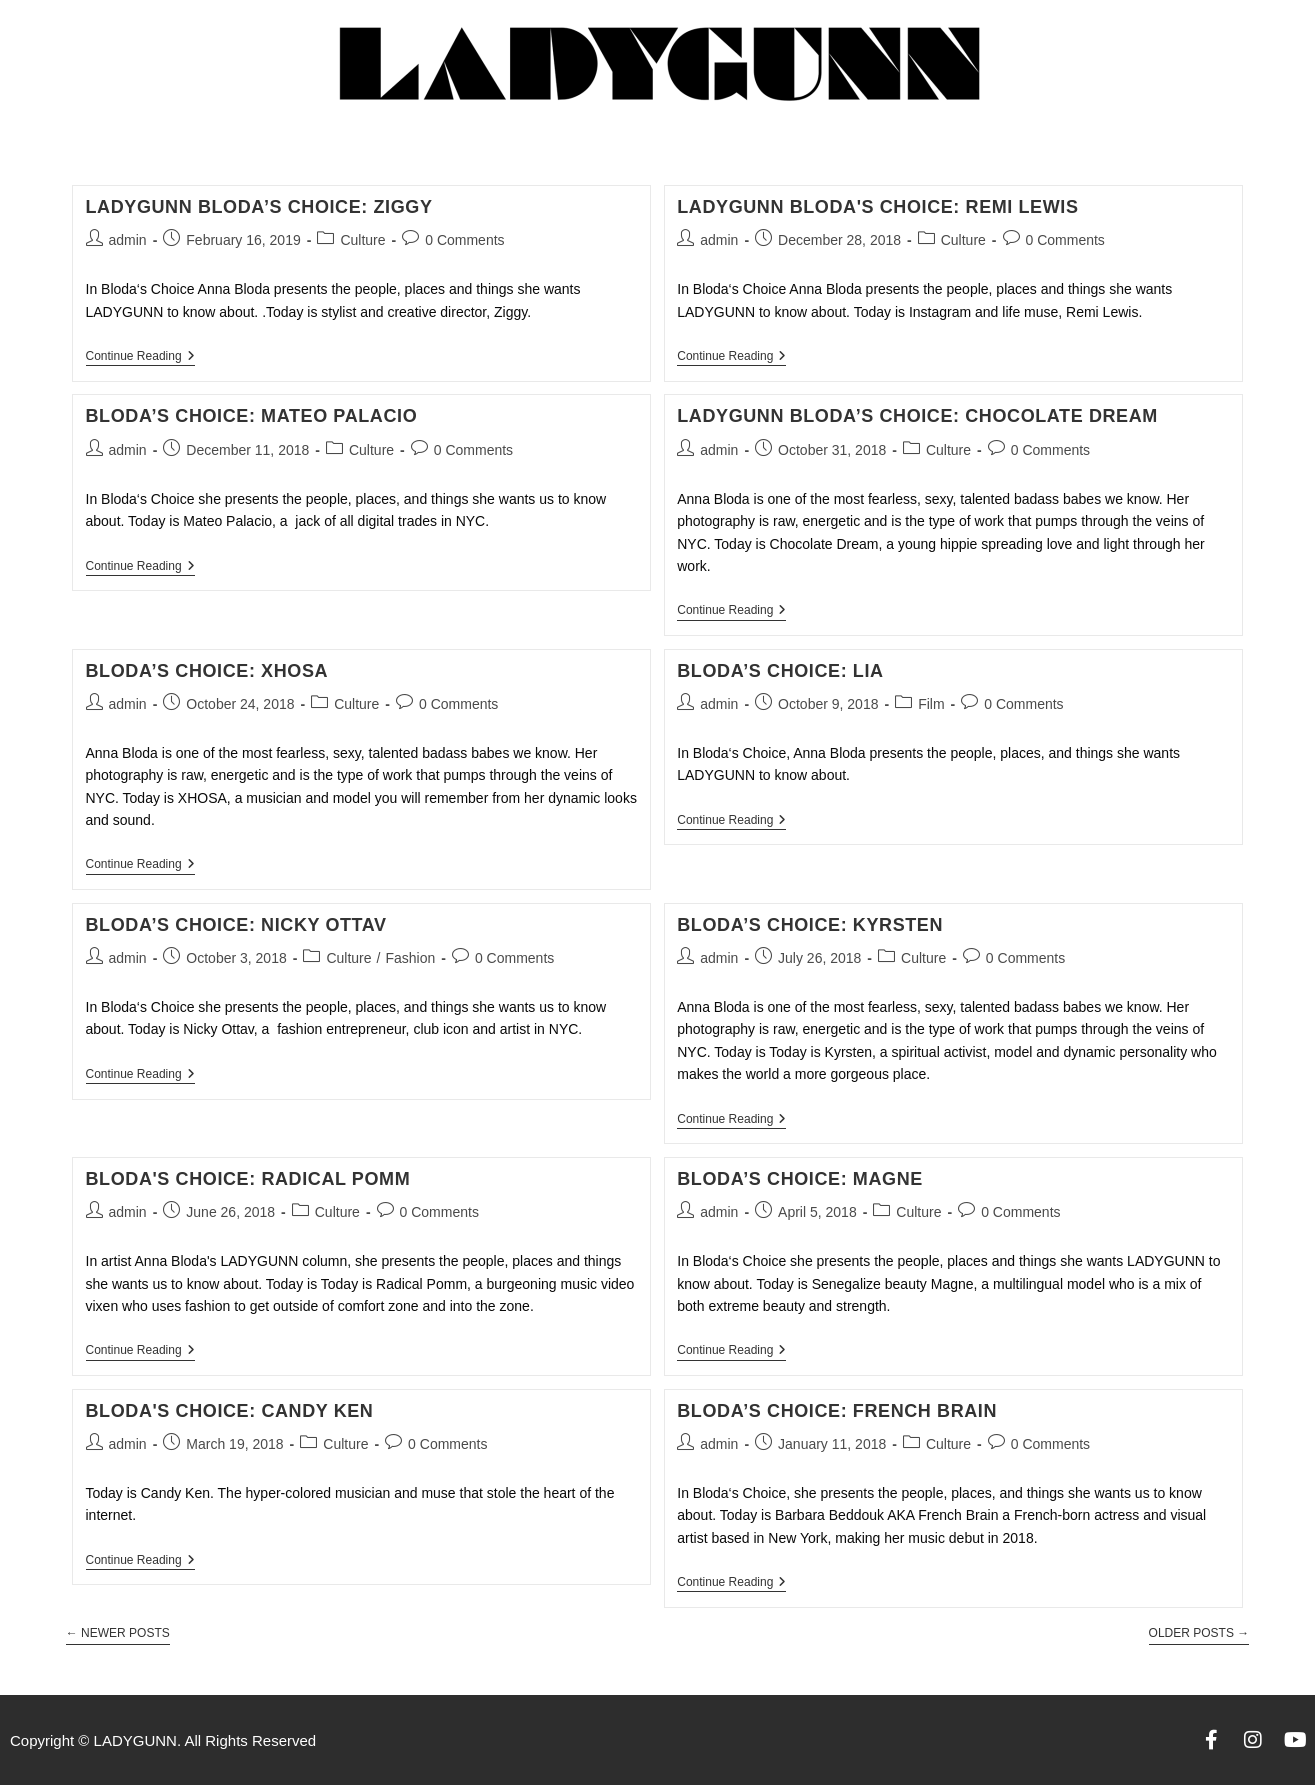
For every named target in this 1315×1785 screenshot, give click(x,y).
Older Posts (1199, 1633)
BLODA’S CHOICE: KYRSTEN (810, 925)
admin (128, 240)
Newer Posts (118, 1633)
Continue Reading (140, 356)
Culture (362, 240)
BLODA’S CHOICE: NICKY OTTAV (236, 925)
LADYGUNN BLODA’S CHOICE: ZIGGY (259, 207)
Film (931, 704)
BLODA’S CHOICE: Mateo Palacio (252, 416)
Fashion (410, 958)
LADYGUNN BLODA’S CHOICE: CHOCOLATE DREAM (917, 416)
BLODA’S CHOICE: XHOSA (207, 671)
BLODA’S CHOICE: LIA (780, 671)
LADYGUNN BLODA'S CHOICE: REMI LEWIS (877, 207)
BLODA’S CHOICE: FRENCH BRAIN (837, 1411)
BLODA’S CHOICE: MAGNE (800, 1179)
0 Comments (464, 240)
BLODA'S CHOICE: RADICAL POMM (248, 1179)
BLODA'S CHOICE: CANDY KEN (230, 1411)
